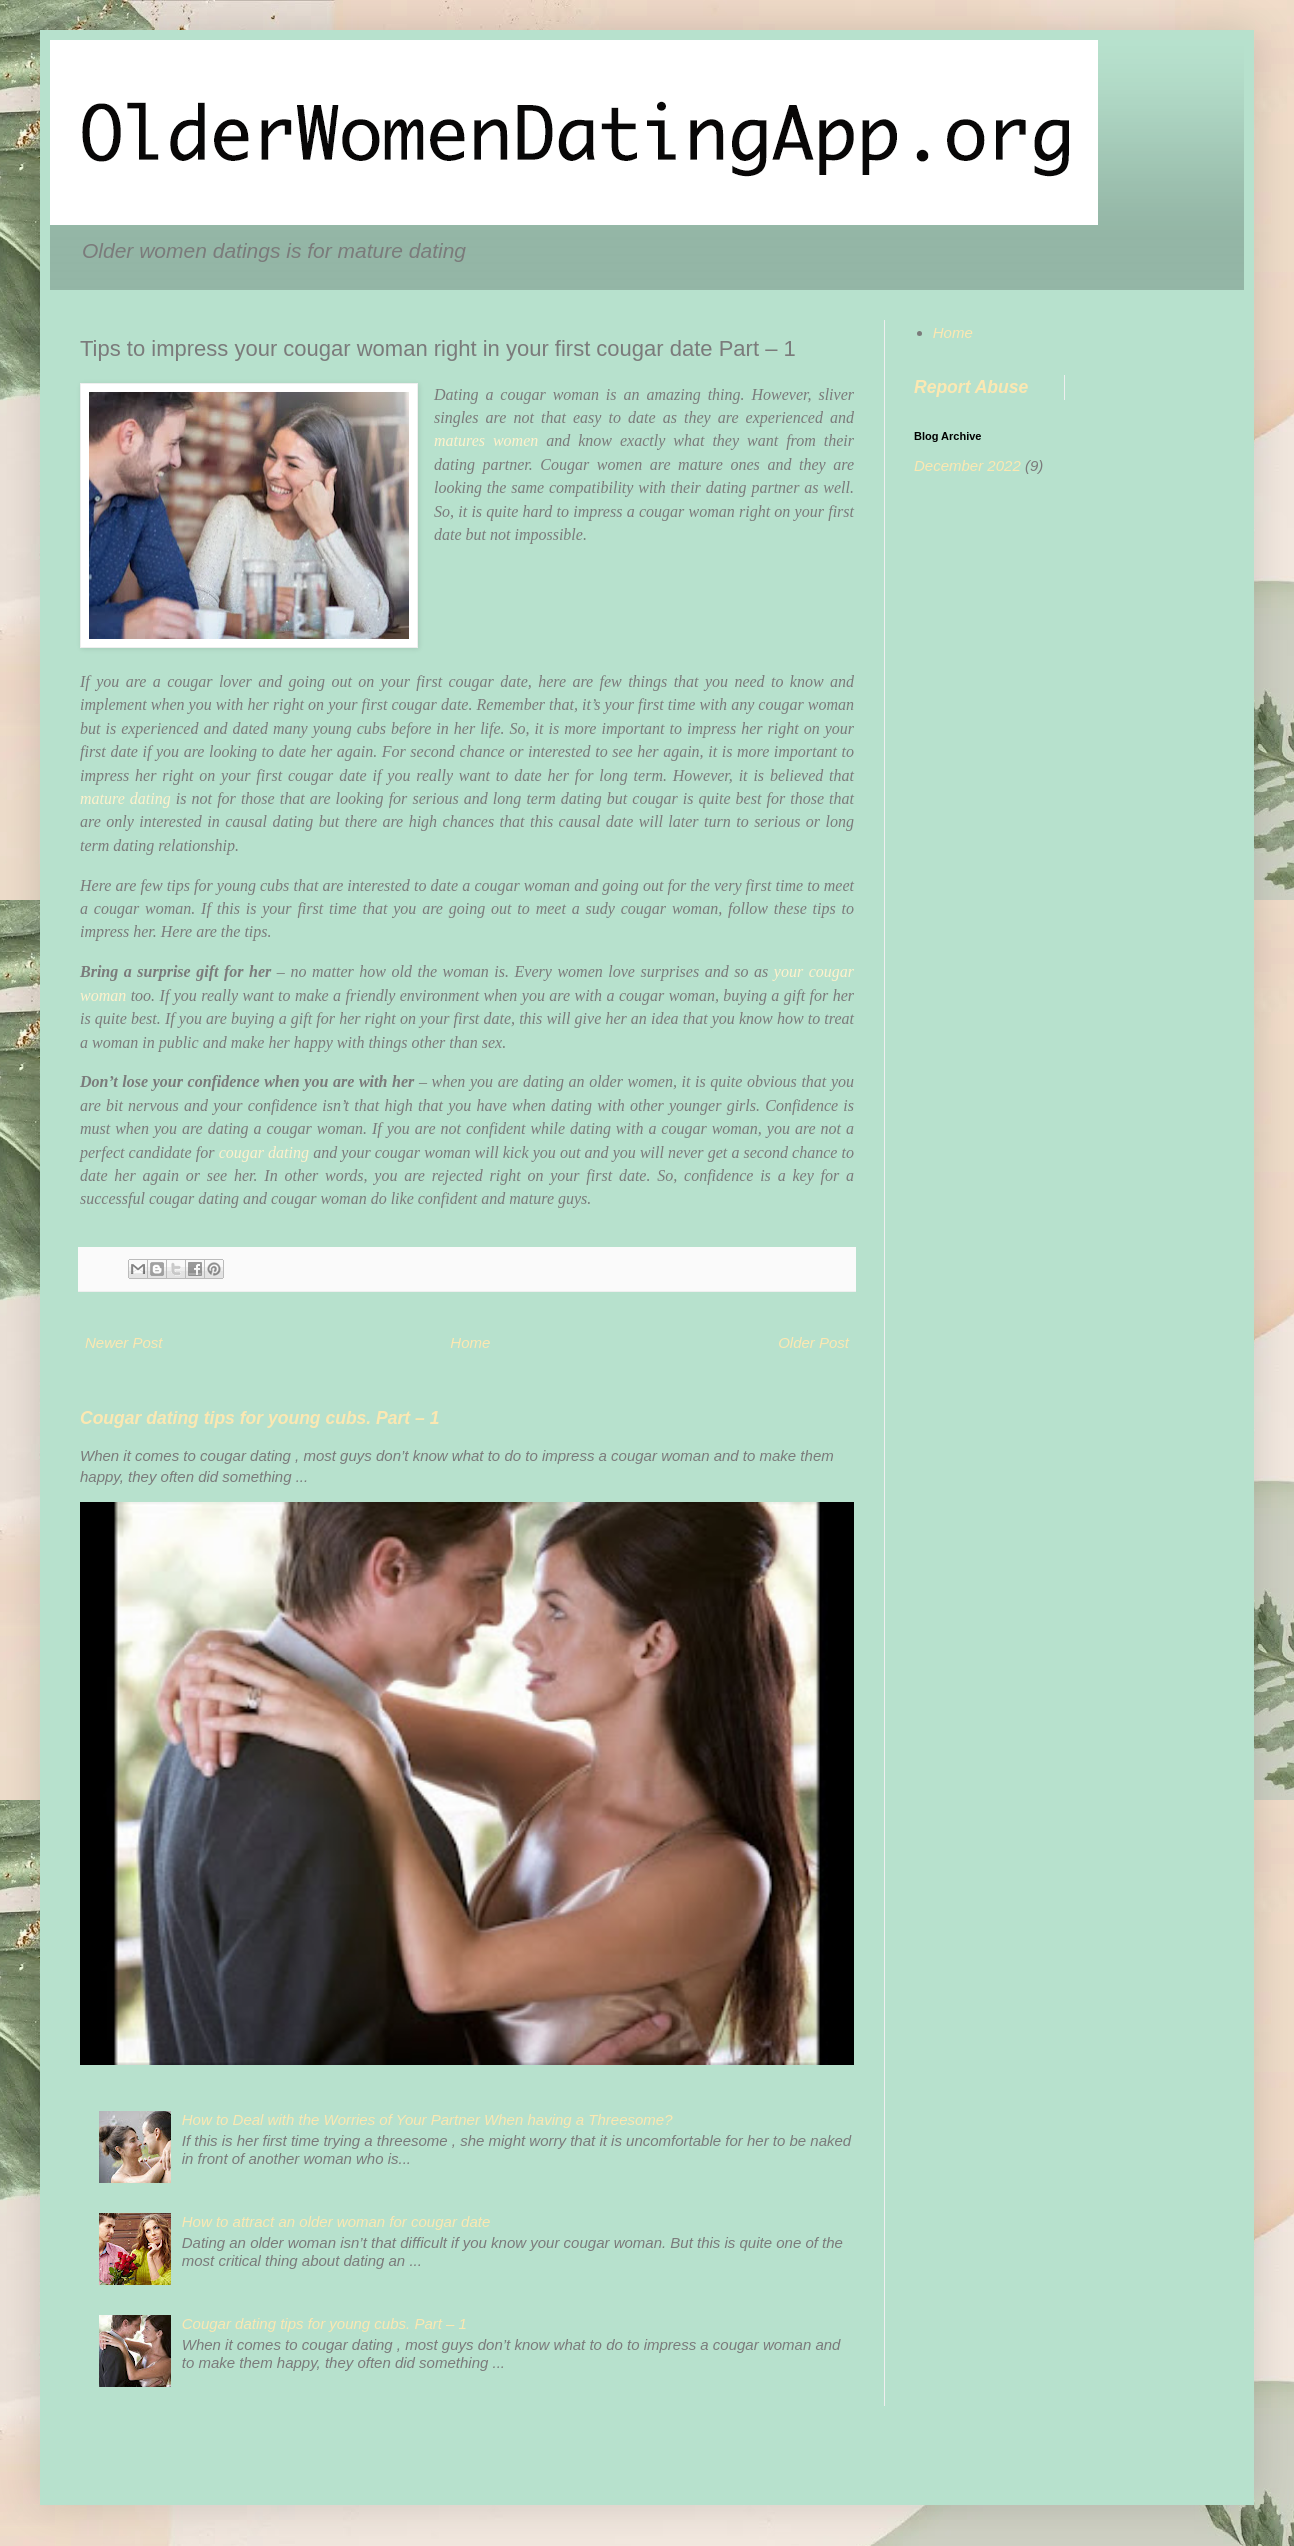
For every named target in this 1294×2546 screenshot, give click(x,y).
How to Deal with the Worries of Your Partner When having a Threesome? (427, 2119)
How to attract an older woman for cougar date (336, 2221)
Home (470, 1342)
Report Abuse (971, 387)
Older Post (813, 1342)
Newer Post (124, 1342)
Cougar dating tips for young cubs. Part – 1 (259, 1418)
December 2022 (967, 465)
